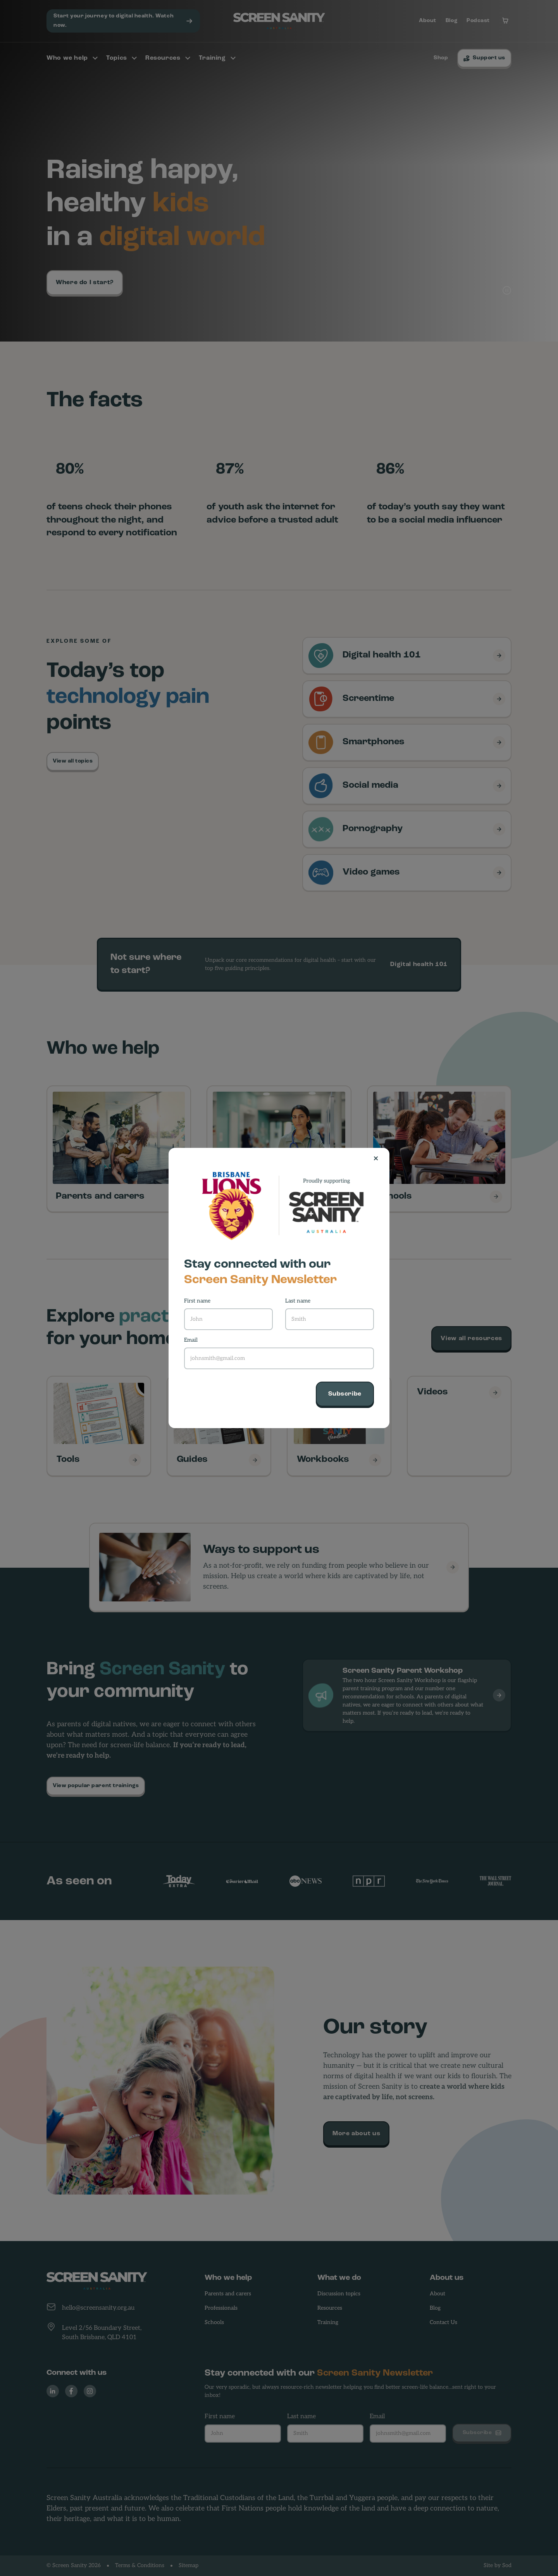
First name (197, 1301)
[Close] (379, 1158)
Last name (297, 1301)
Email (191, 1340)
